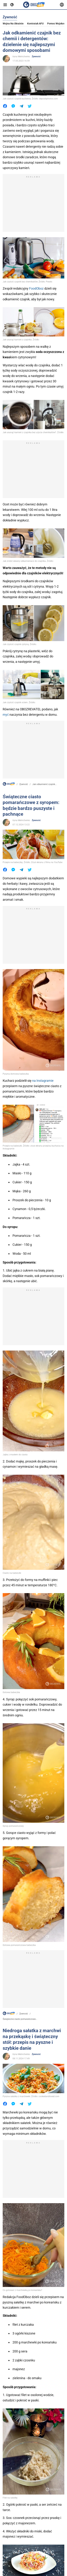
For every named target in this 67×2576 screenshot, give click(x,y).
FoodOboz (36, 288)
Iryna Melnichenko (21, 56)
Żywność (36, 56)
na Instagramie (43, 1080)
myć (6, 714)
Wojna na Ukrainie (13, 23)
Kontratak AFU (35, 23)
